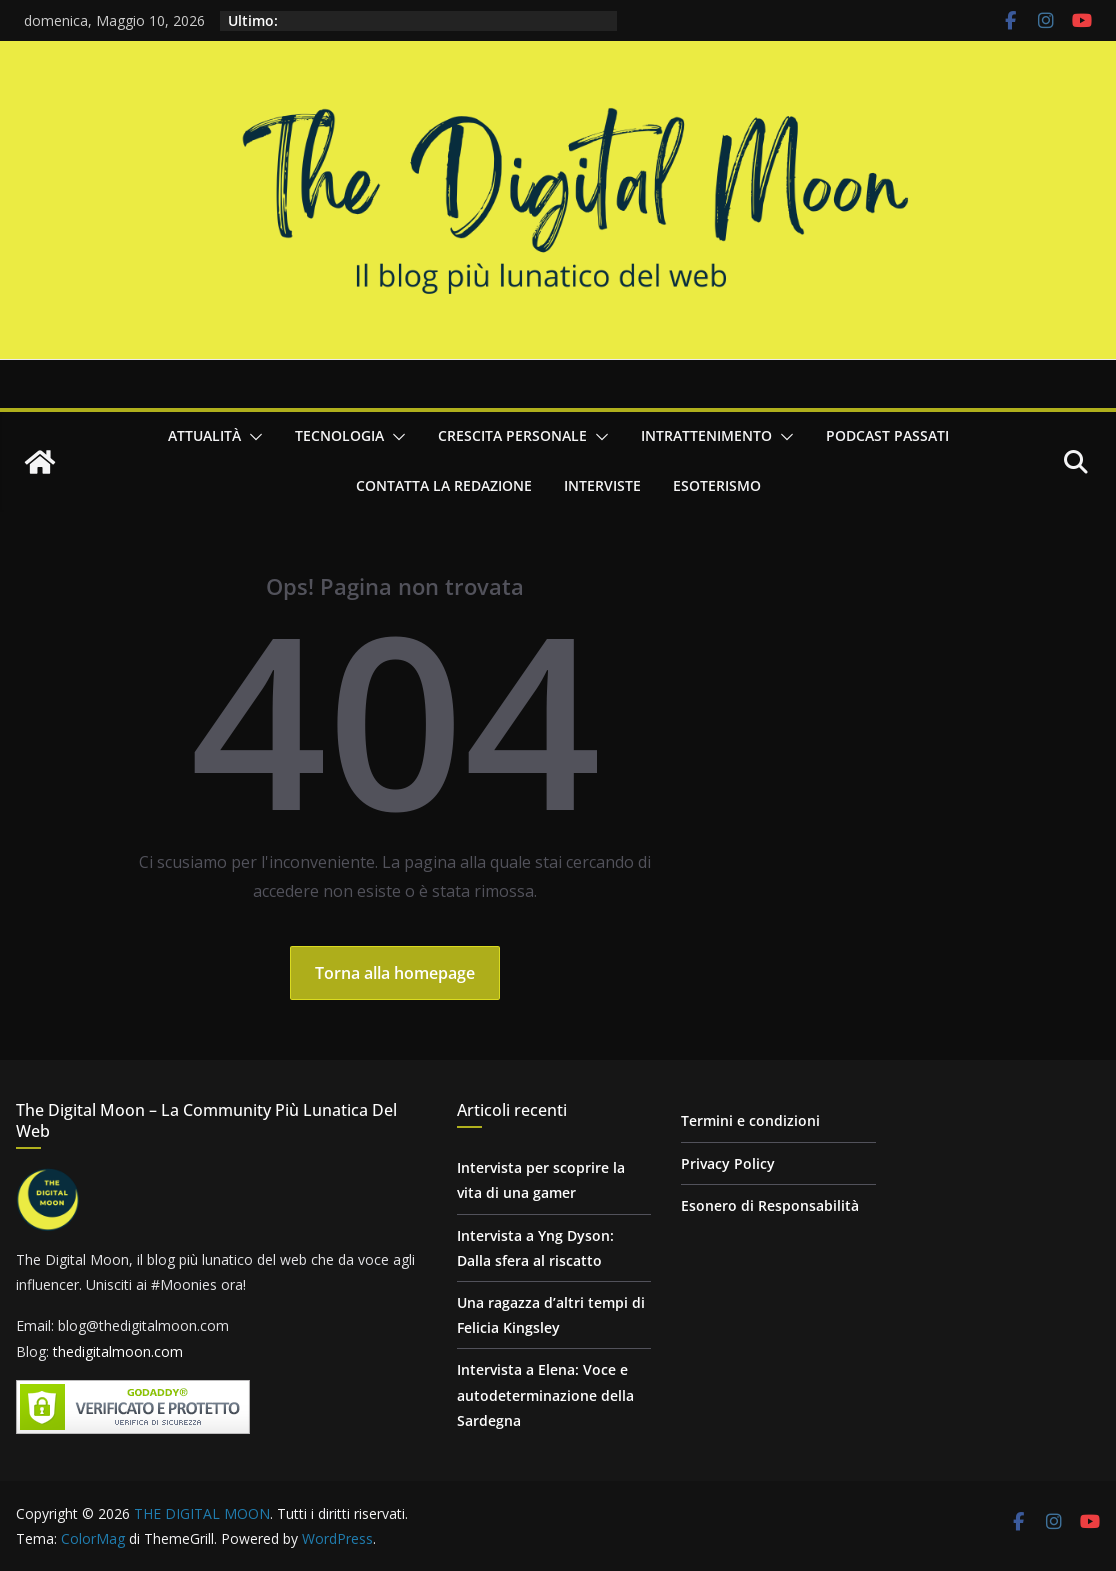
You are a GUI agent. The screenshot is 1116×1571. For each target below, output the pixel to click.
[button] (252, 437)
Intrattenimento (706, 435)
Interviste (602, 485)
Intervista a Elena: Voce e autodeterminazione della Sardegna (545, 1394)
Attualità (204, 435)
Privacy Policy (728, 1163)
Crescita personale (512, 435)
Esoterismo (717, 485)
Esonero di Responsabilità (770, 1205)
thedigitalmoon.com (118, 1351)
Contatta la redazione (444, 485)
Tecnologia (339, 435)
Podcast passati (887, 435)
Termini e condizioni (750, 1120)
